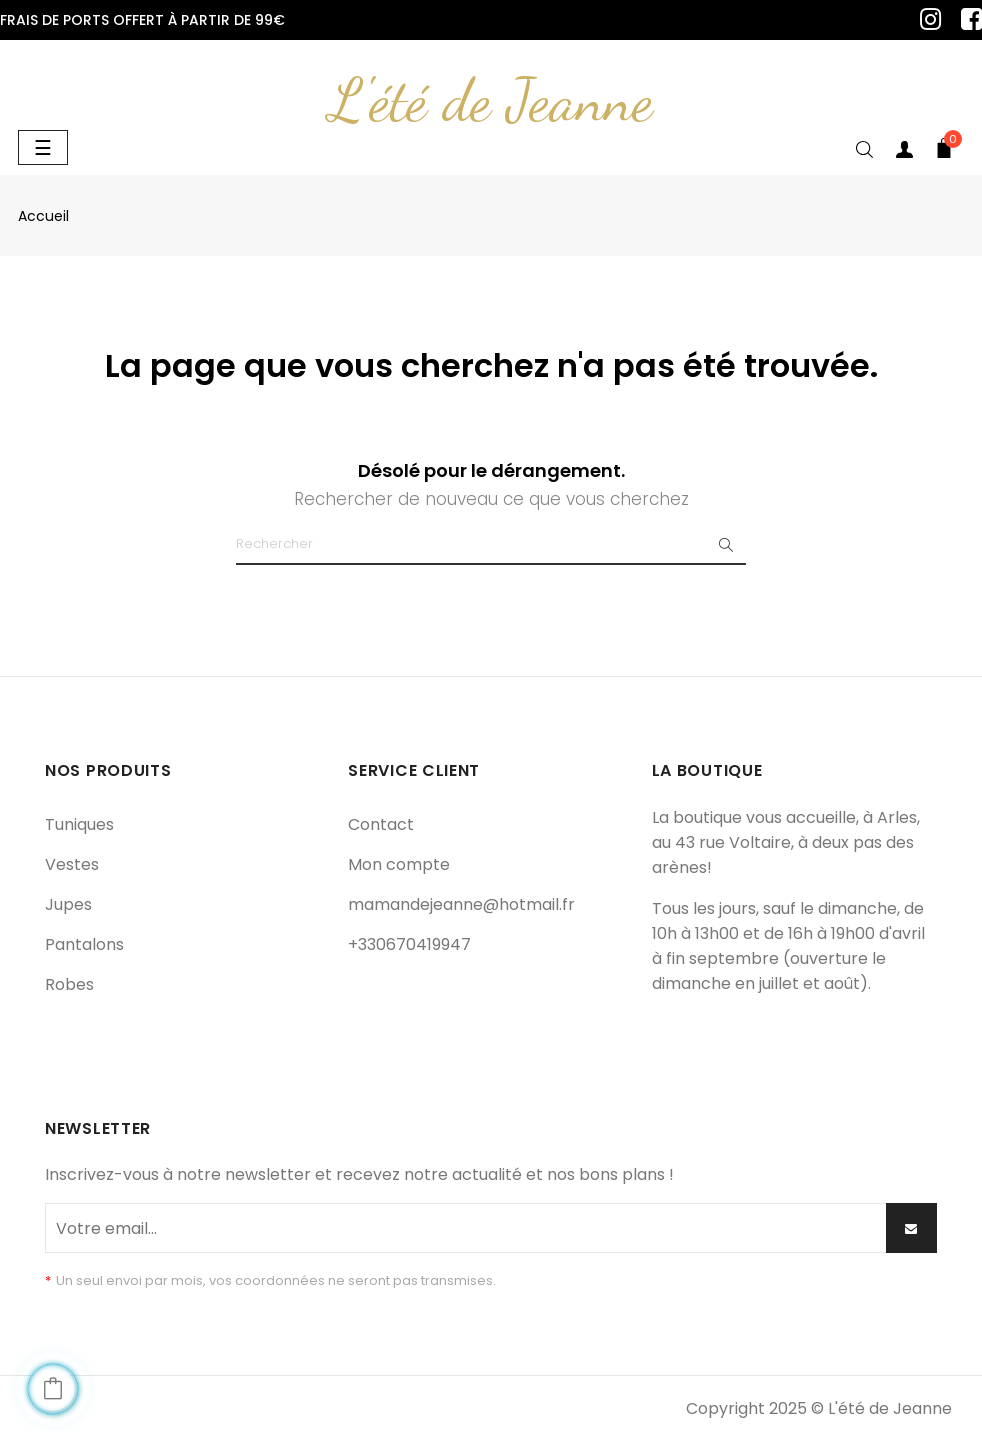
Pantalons (84, 944)
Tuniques (79, 824)
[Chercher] (491, 545)
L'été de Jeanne (491, 100)
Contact (381, 824)
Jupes (68, 904)
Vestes (72, 864)
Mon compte (399, 864)
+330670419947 (409, 944)
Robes (69, 984)
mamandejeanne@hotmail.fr (461, 904)
